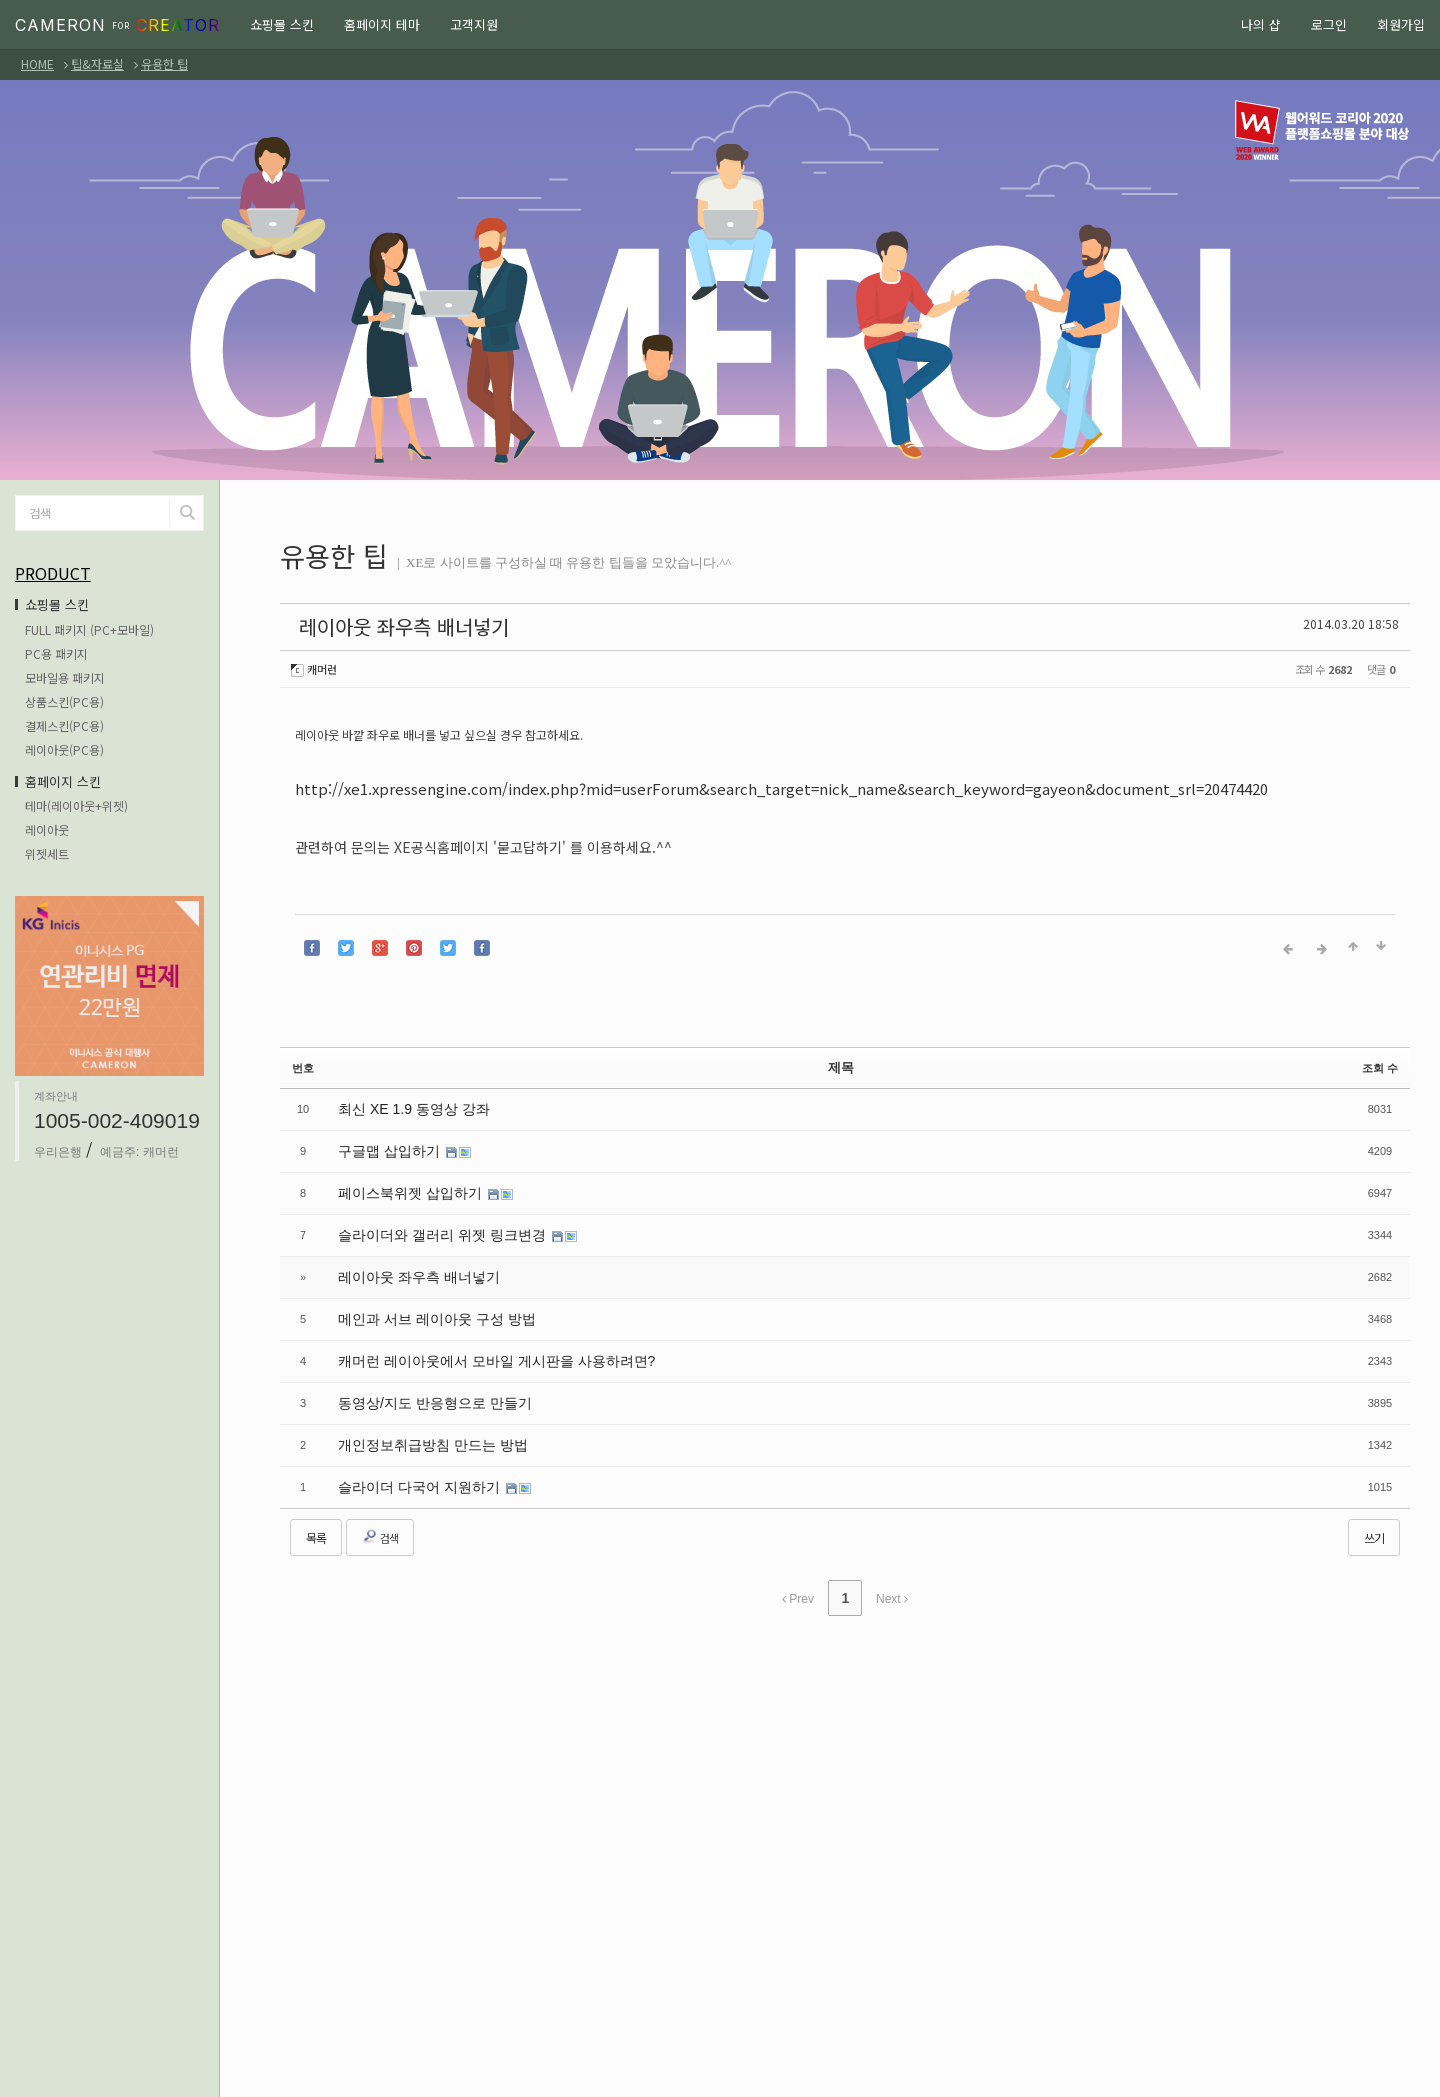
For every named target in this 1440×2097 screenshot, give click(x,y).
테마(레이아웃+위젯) (76, 805)
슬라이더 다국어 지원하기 (409, 1442)
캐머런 (320, 663)
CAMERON (117, 25)
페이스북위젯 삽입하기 (401, 1169)
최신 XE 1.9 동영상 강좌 (403, 1091)
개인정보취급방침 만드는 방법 (419, 1403)
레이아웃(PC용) (64, 749)
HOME (37, 63)
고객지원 (474, 24)
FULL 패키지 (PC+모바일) (89, 629)
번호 (303, 1053)
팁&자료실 (97, 63)
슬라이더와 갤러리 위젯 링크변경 (428, 1208)
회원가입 (1401, 24)
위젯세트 (47, 853)
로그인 (1329, 24)
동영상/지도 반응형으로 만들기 (421, 1364)
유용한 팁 (164, 63)
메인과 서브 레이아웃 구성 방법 (422, 1286)
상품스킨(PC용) (64, 701)
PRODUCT (53, 573)
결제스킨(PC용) (64, 725)
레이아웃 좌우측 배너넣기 (362, 623)
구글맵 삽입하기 (383, 1130)
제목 (841, 1053)
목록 (316, 1490)
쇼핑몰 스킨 (282, 24)
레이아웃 (47, 829)
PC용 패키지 (56, 653)
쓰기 (1374, 1490)
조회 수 (1380, 1053)
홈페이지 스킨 (63, 781)
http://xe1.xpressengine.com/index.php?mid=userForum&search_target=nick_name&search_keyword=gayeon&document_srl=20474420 (759, 782)
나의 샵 (1261, 24)
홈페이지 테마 (382, 24)
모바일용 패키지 (65, 677)
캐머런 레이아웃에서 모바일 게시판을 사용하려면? (474, 1325)
